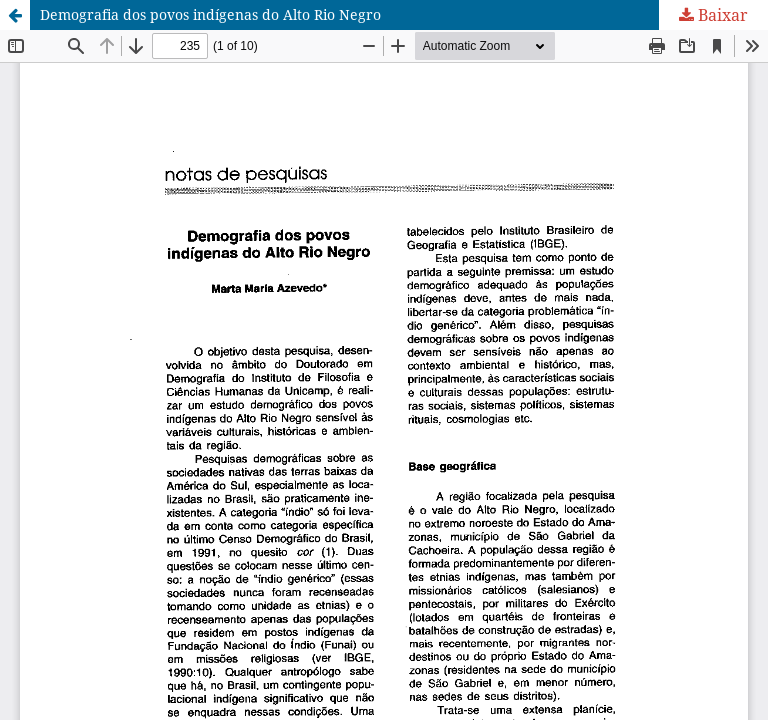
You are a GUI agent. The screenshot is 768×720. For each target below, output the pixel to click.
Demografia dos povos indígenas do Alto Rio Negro (210, 14)
